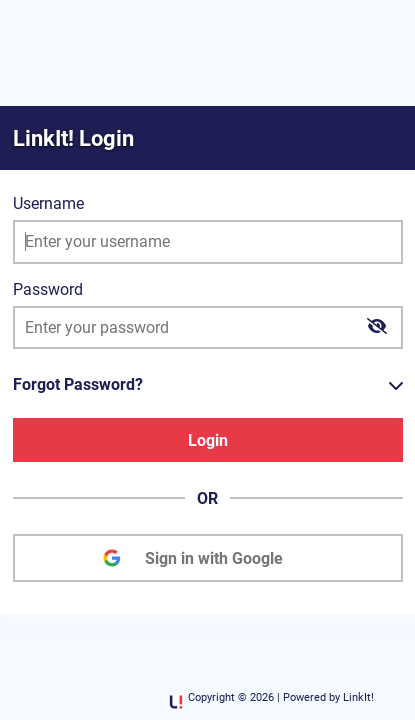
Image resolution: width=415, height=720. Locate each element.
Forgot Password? (78, 384)
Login (208, 440)
